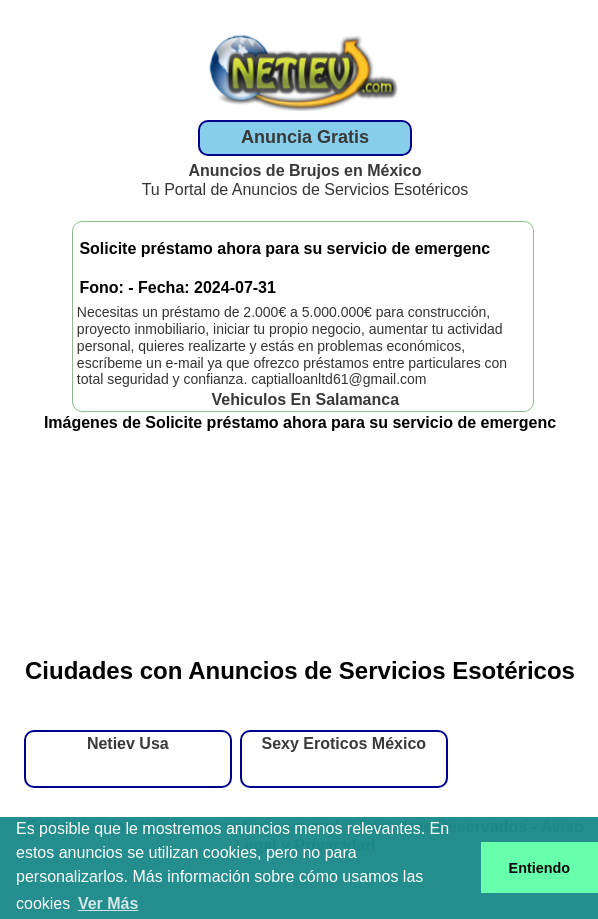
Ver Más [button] (108, 903)
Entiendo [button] (540, 868)
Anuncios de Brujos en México (305, 170)
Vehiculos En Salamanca (305, 399)
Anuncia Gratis (305, 137)
